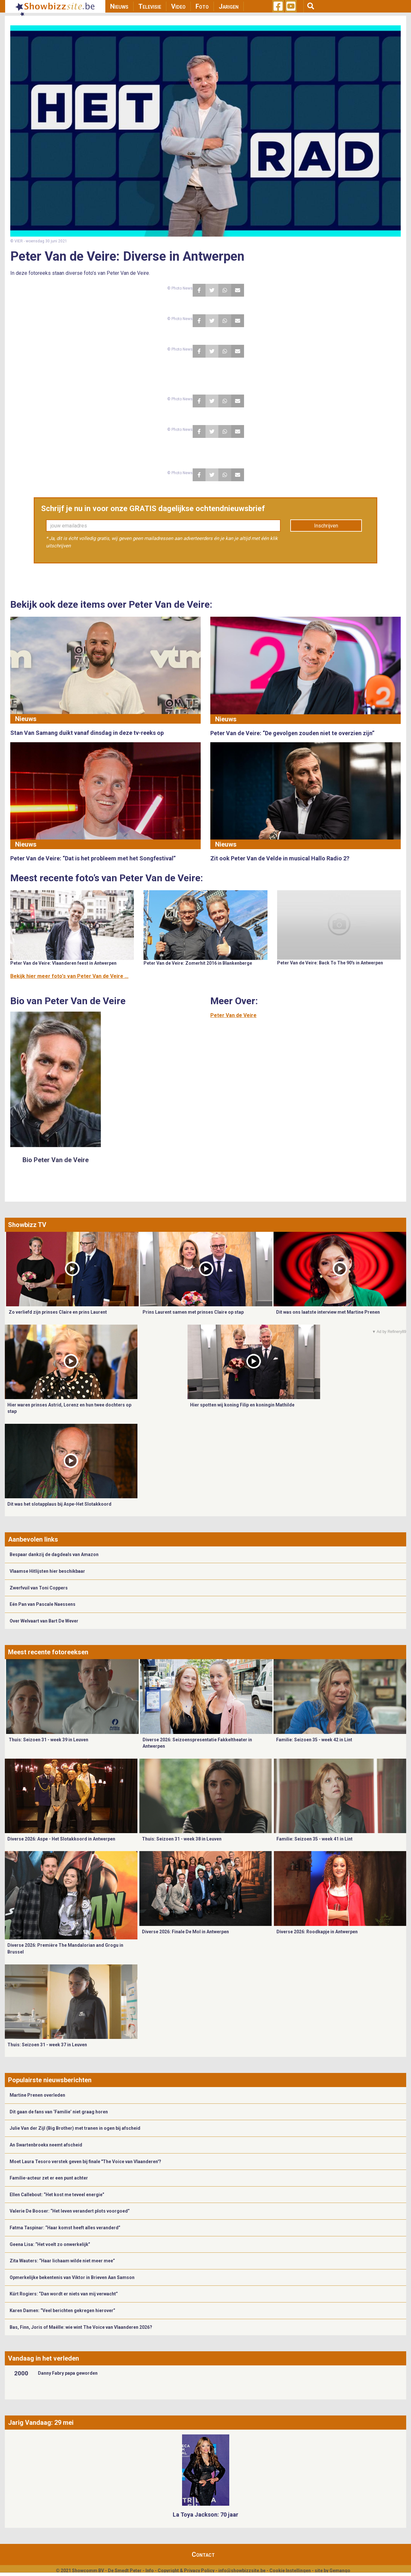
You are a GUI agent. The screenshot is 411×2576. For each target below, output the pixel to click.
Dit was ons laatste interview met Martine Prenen (328, 1312)
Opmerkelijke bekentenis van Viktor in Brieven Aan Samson (72, 2277)
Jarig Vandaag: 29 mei (41, 2422)
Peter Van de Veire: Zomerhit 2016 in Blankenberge (198, 963)
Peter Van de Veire (233, 1015)
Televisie (149, 6)
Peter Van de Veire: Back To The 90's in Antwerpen (330, 962)
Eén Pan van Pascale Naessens (42, 1604)
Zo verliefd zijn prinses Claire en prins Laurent (58, 1312)
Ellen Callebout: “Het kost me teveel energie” (57, 2194)
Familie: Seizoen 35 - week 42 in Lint (314, 1739)
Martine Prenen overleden (37, 2095)
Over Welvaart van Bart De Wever (44, 1620)
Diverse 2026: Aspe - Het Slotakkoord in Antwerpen (61, 1838)
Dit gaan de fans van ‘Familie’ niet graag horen (59, 2111)
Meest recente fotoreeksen (48, 1652)
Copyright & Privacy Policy (186, 2570)
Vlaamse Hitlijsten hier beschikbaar (47, 1571)
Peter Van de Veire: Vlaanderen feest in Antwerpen (63, 963)
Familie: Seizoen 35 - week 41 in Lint (314, 1838)
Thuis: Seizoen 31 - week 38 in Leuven (182, 1838)
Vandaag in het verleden (43, 2358)
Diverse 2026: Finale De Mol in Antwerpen (185, 1931)
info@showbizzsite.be (242, 2570)
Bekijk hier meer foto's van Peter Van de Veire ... (69, 976)
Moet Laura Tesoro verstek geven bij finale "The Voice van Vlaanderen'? (85, 2161)
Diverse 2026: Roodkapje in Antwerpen (317, 1931)
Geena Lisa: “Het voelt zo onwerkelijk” (50, 2244)
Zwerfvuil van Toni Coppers (39, 1587)
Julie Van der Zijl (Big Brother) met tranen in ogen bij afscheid (75, 2128)
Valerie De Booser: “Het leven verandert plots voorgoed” (70, 2211)
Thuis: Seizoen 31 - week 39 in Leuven (48, 1739)
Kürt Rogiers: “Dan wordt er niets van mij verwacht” (64, 2293)
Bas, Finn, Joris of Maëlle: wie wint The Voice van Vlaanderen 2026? (81, 2327)
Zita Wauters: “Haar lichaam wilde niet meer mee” (62, 2260)
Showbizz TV (27, 1225)
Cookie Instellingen (290, 2570)
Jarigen (229, 6)
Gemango (339, 2570)
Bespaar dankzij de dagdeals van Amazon (54, 1554)
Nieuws (119, 6)
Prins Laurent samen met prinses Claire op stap (193, 1312)
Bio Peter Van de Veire (55, 1160)
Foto (202, 6)
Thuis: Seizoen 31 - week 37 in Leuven (47, 2044)
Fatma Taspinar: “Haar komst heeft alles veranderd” (65, 2227)
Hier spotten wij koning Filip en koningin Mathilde (242, 1404)
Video (178, 6)
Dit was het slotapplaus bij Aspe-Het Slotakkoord (59, 1504)
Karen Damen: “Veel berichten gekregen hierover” (62, 2310)
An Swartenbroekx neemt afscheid (46, 2144)
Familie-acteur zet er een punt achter (49, 2177)
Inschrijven (326, 526)
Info (149, 2570)
